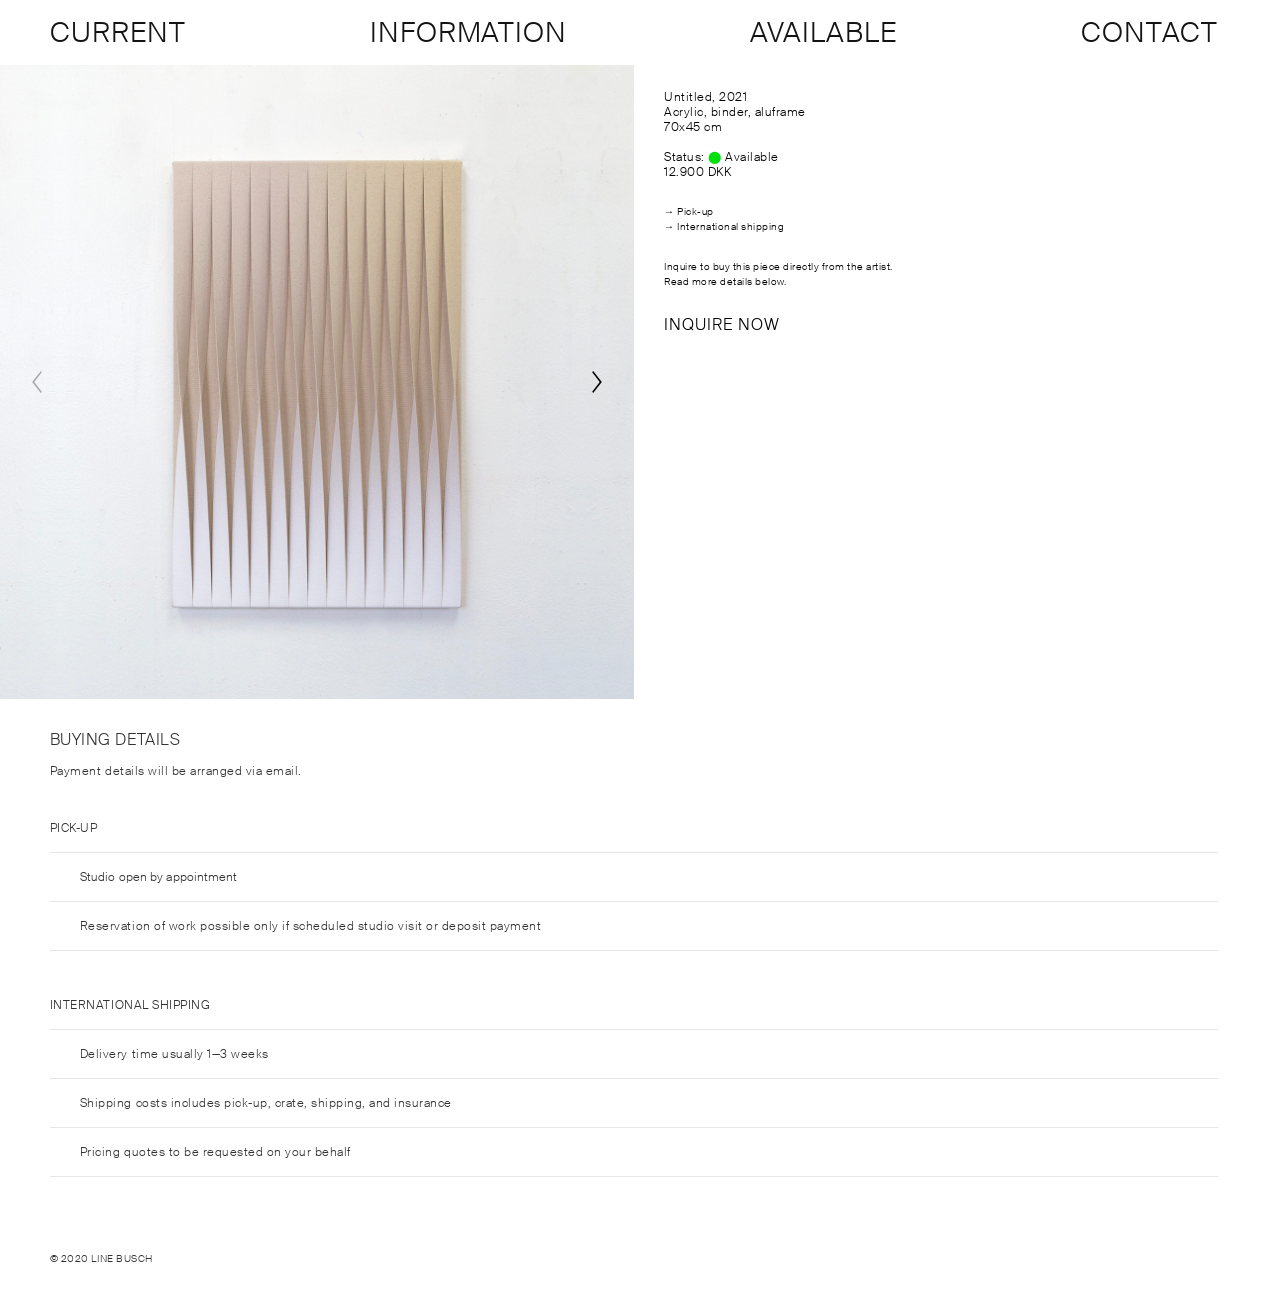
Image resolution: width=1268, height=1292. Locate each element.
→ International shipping (724, 226)
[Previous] (37, 382)
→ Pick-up (689, 211)
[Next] (597, 382)
